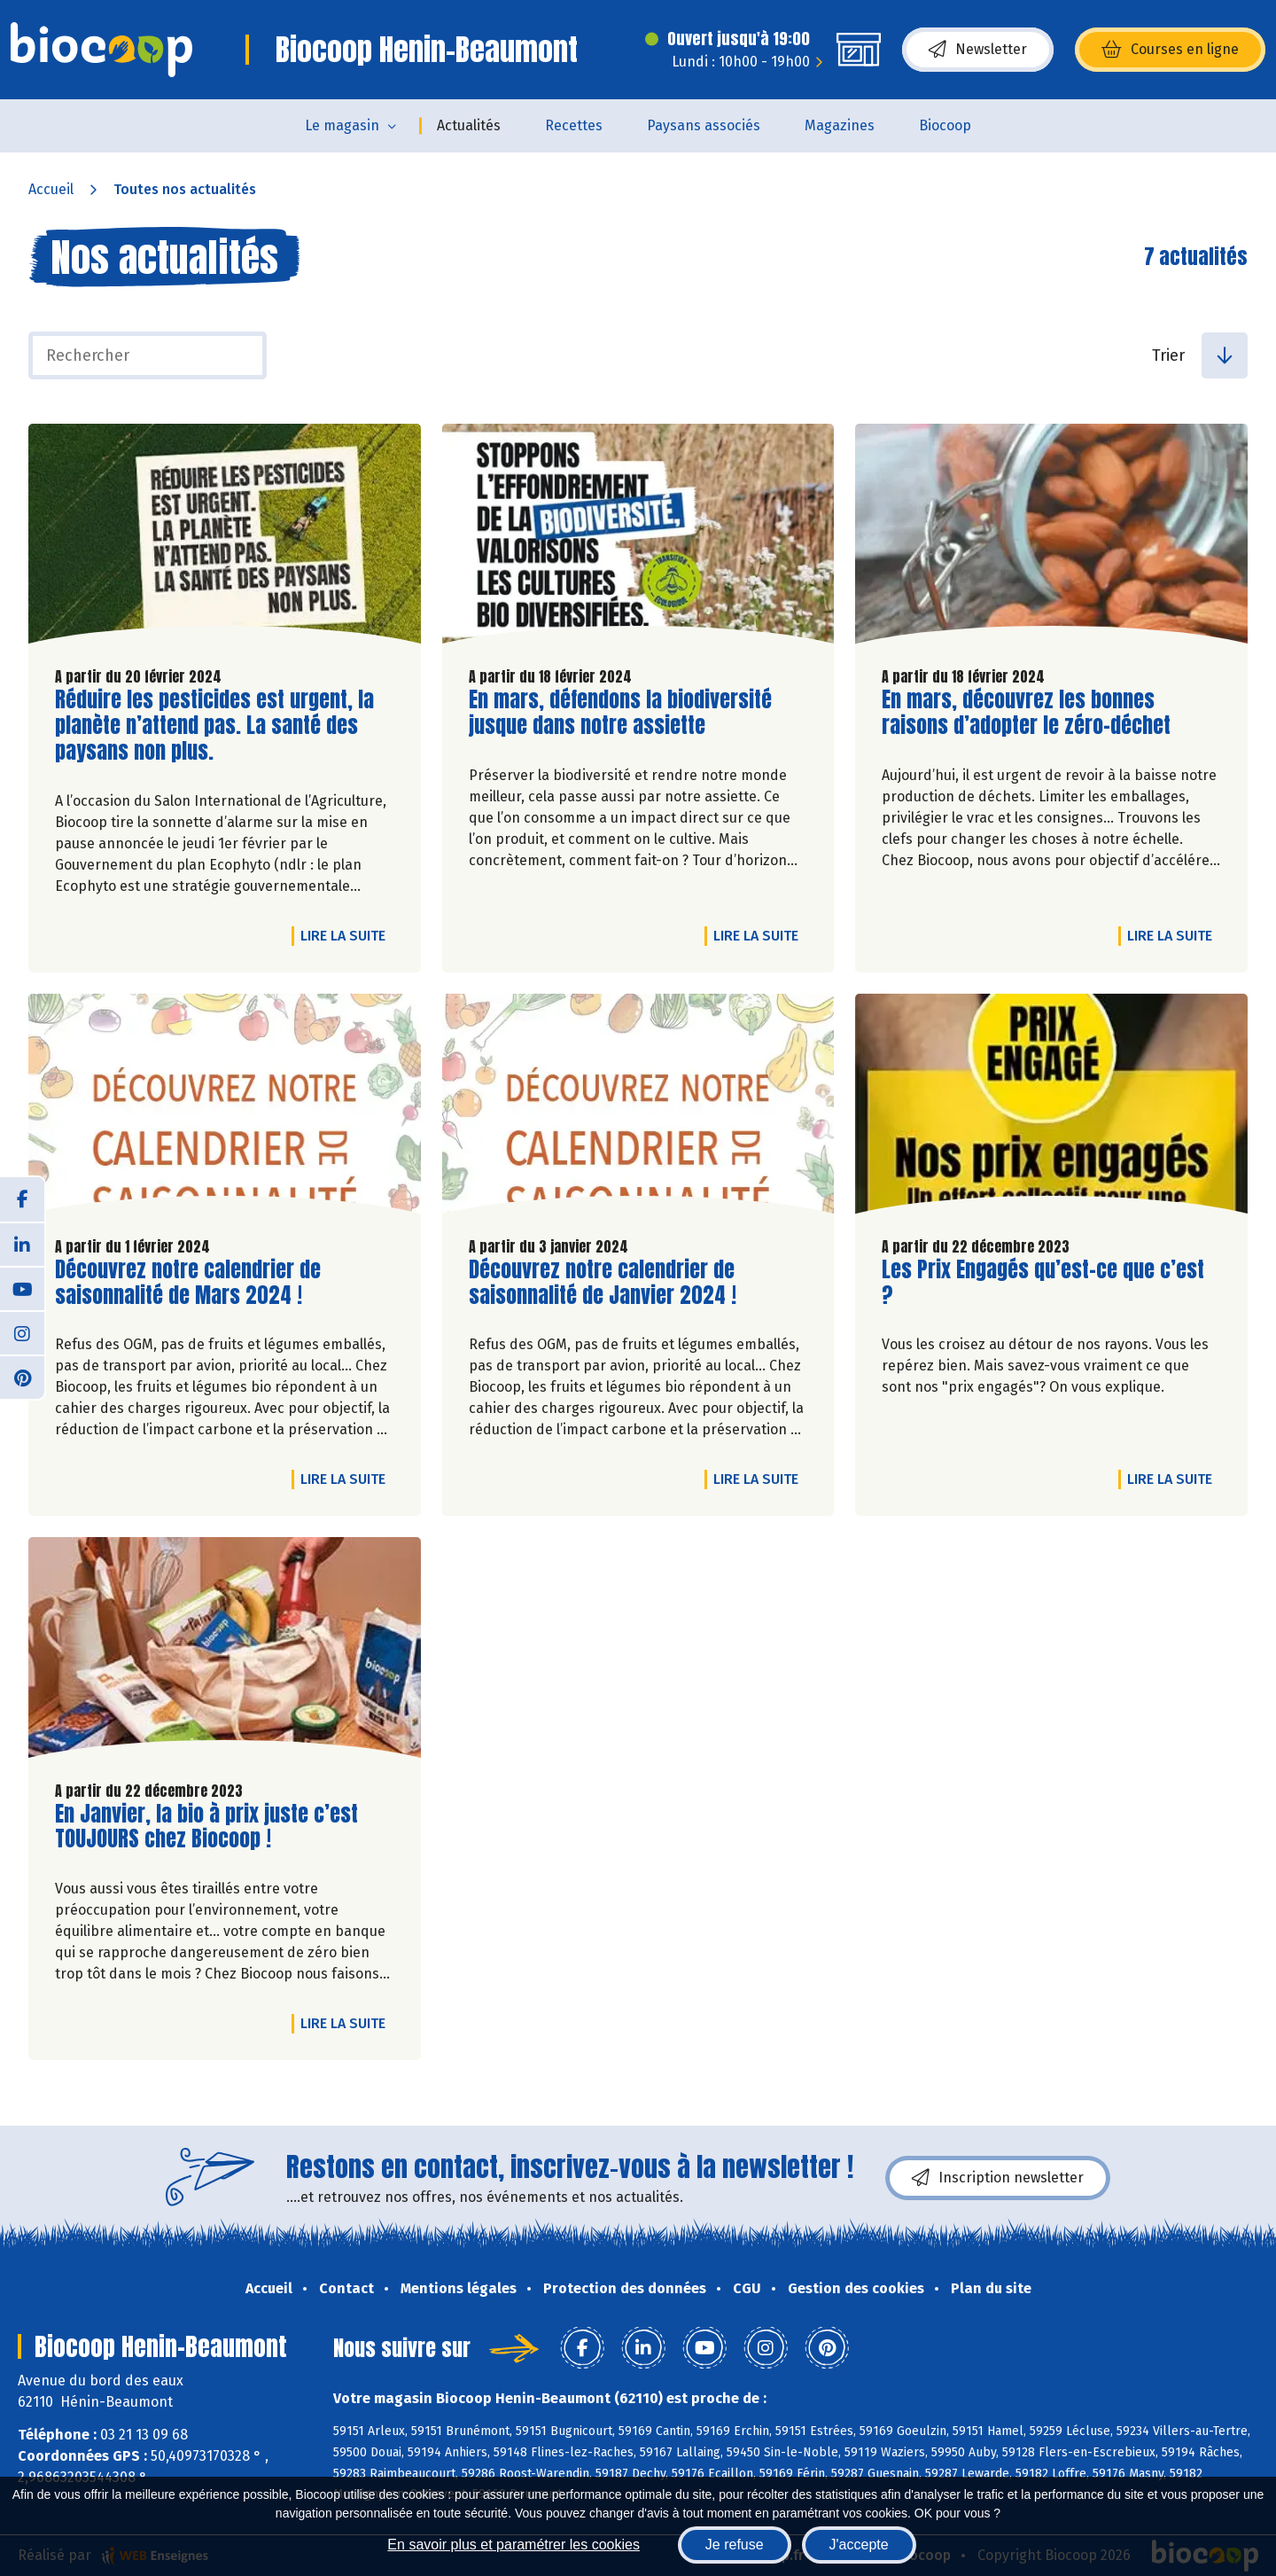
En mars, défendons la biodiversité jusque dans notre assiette (620, 712)
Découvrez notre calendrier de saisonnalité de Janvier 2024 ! (602, 1282)
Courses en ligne (1170, 50)
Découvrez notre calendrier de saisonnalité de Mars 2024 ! (188, 1282)
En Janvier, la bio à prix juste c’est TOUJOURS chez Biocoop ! (206, 1827)
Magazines (840, 125)
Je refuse (734, 2544)
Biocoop (945, 125)
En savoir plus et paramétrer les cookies (513, 2544)
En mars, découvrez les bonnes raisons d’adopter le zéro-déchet (1026, 712)
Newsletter (978, 50)
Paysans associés (703, 125)
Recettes (574, 125)
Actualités (469, 125)
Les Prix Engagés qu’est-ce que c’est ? (1043, 1282)
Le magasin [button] (342, 125)
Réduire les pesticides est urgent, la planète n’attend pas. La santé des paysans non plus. (214, 725)
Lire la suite (347, 935)
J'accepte (859, 2544)
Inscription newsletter (998, 2178)
